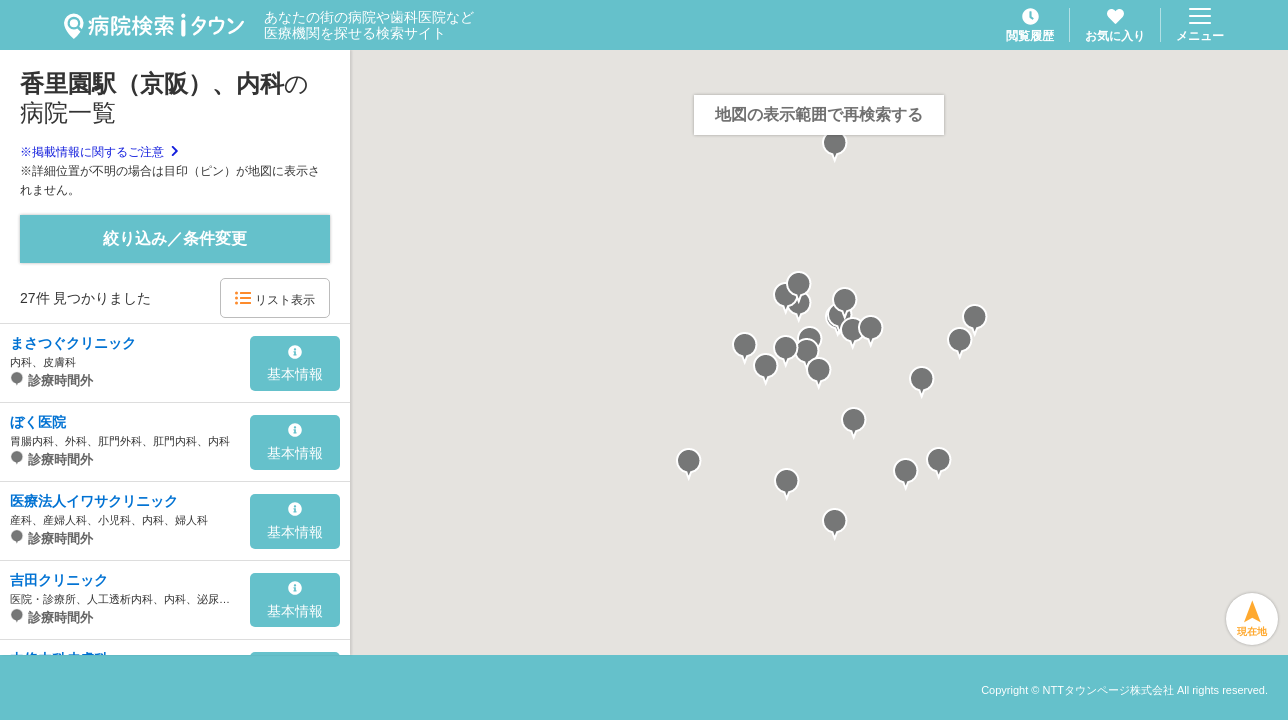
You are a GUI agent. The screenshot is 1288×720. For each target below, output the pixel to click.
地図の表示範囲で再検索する (819, 114)
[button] (807, 355)
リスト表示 (274, 298)
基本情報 (295, 364)
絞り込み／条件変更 (175, 238)
